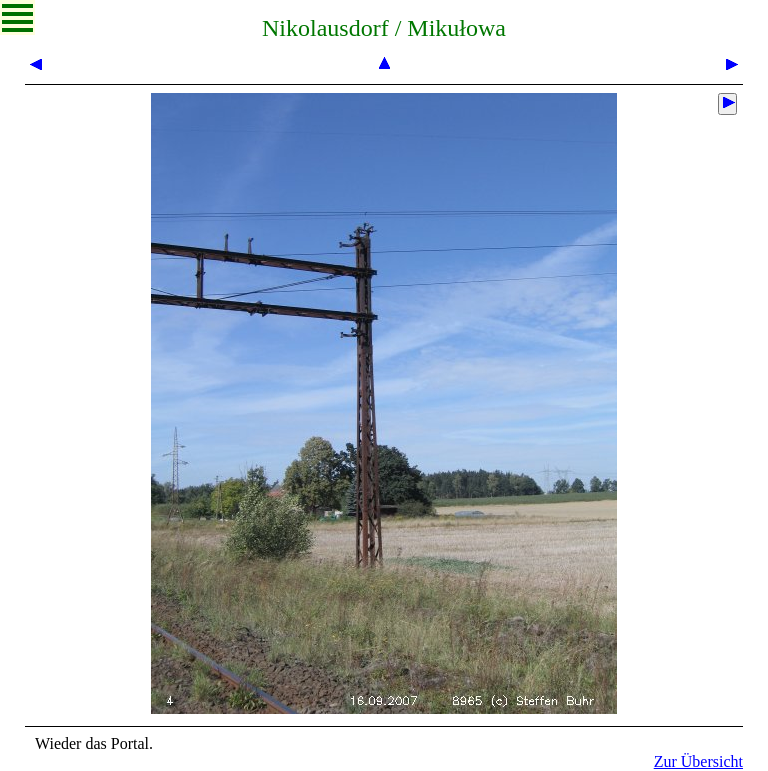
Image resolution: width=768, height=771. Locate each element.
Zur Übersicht (698, 761)
